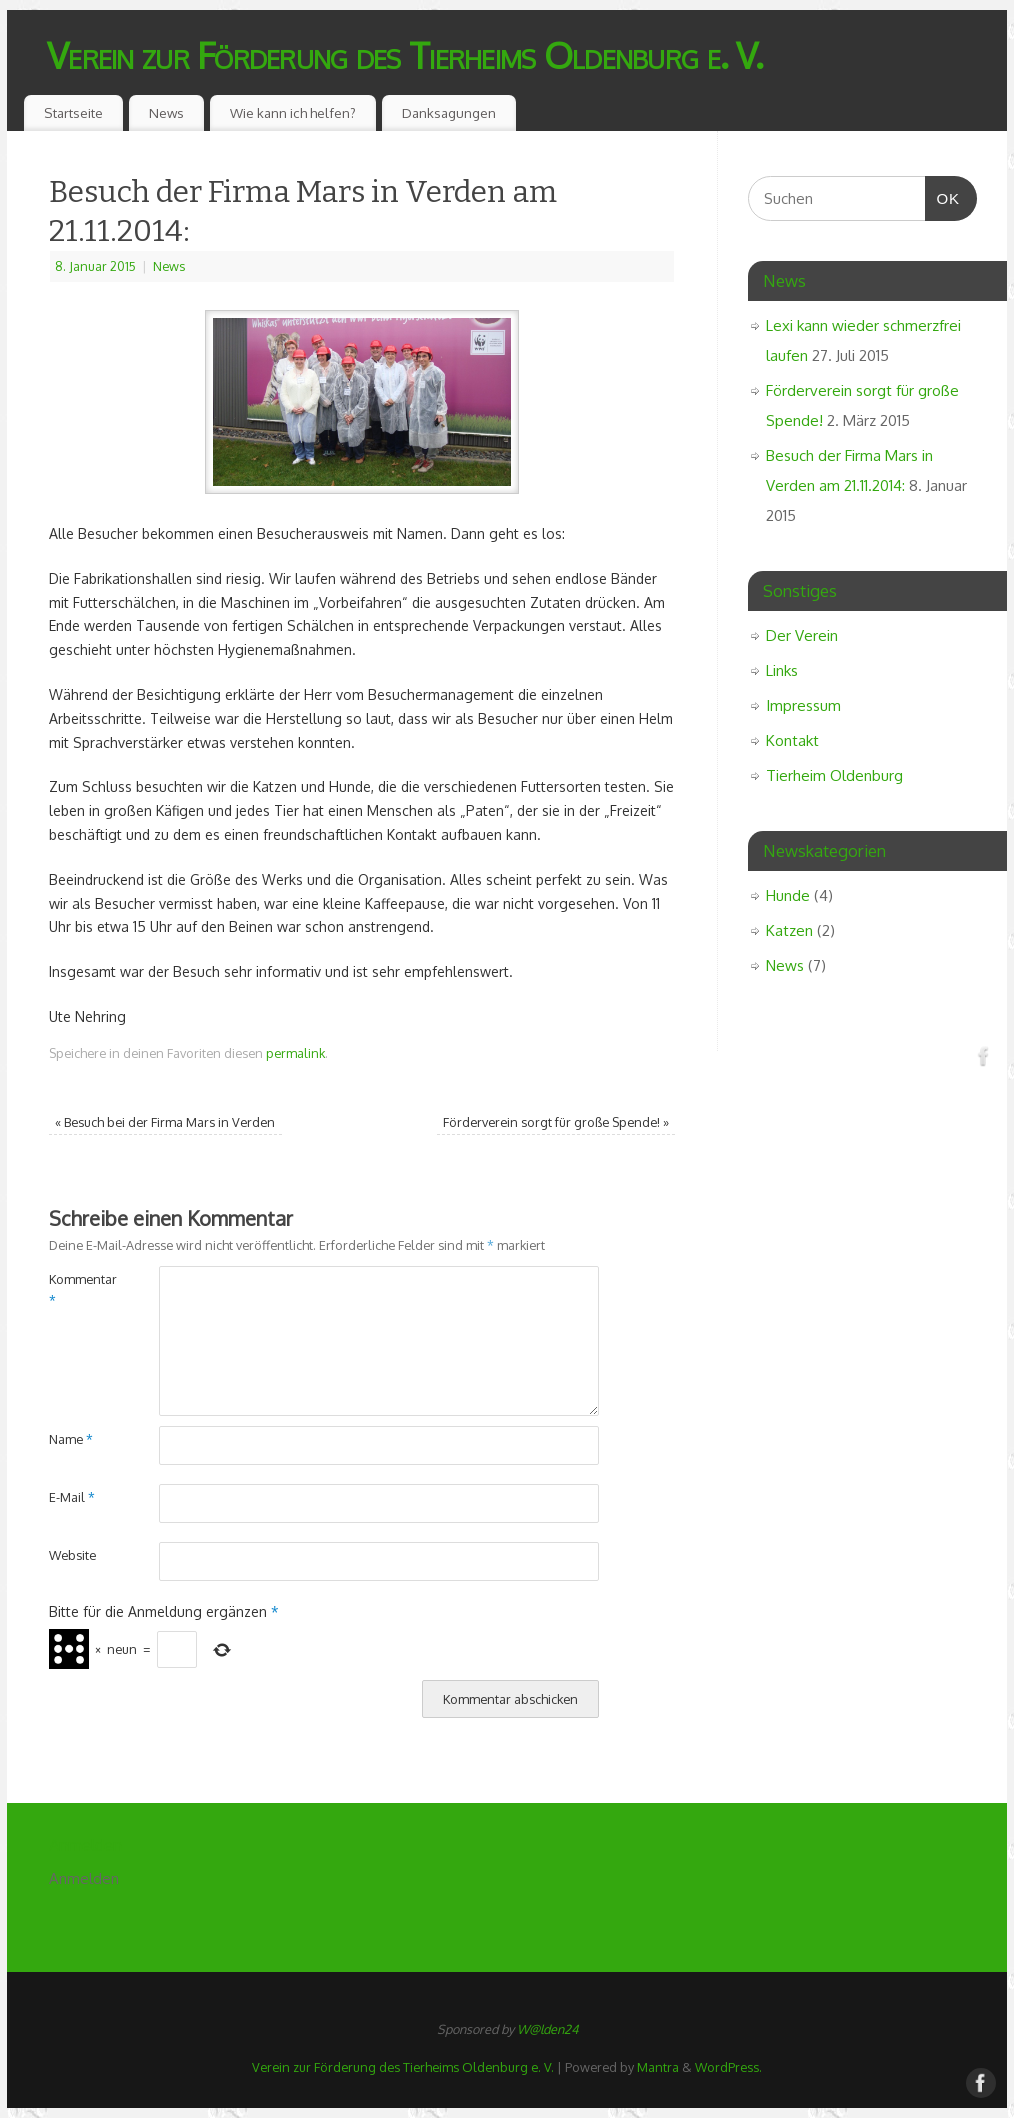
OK (943, 196)
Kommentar (76, 1289)
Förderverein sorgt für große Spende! (556, 1122)
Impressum (803, 705)
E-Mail (72, 1497)
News (166, 112)
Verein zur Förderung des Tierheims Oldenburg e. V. (405, 54)
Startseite (73, 112)
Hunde (788, 895)
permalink (295, 1053)
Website (72, 1555)
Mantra (658, 2067)
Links (782, 670)
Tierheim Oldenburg (834, 775)
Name (71, 1439)
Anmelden (84, 1878)
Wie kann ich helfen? (293, 112)
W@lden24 (547, 2029)
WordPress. (728, 2067)
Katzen (789, 930)
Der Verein (802, 635)
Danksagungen (449, 112)
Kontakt (792, 740)
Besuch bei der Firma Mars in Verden (165, 1122)
